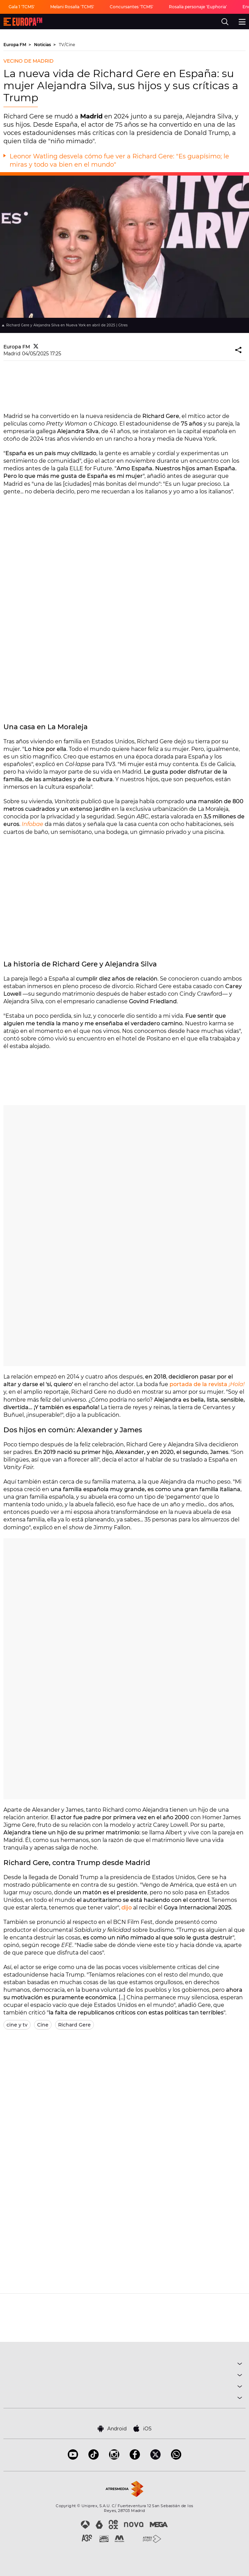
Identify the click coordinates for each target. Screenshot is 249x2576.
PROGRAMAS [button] (124, 2376)
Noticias (43, 44)
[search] (224, 21)
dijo (126, 1907)
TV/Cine (67, 44)
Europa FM (15, 44)
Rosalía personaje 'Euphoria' (198, 6)
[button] (239, 350)
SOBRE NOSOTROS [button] (124, 2399)
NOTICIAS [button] (124, 2387)
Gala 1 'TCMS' (22, 6)
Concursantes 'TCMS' (131, 6)
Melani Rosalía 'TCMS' (72, 6)
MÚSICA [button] (124, 2365)
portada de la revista (207, 1384)
